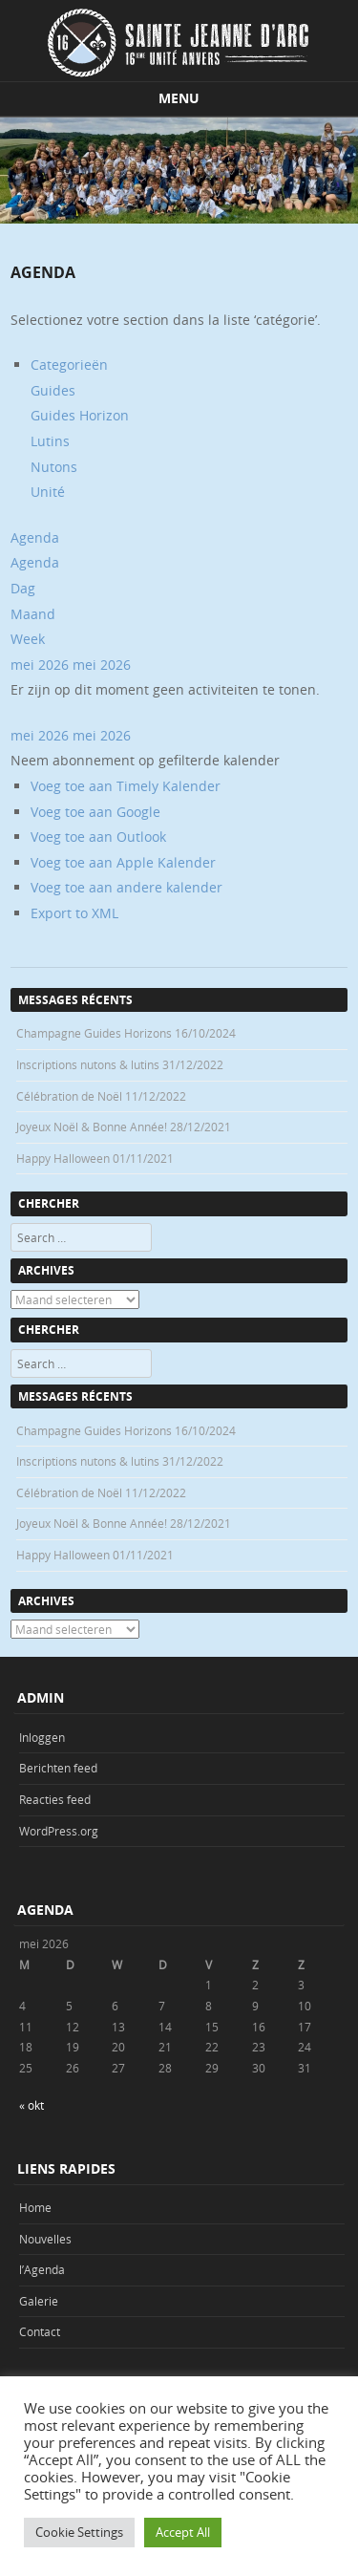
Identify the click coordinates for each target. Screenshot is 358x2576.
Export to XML (74, 913)
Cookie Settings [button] (79, 2532)
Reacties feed (55, 1799)
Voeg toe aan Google (95, 812)
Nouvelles (45, 2238)
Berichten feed (58, 1767)
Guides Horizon (80, 415)
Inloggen (42, 1737)
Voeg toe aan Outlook (98, 836)
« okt (31, 2105)
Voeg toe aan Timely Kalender (126, 786)
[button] (145, 760)
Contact (39, 2331)
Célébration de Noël (69, 1096)
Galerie (38, 2300)
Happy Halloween (63, 1158)
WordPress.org (58, 1830)
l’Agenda (42, 2269)
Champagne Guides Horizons (94, 1033)
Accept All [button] (183, 2532)
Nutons (54, 467)
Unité (48, 492)
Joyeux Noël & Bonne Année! (91, 1126)
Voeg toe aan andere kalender (126, 887)
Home (35, 2207)
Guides (53, 390)
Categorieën (69, 364)
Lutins (50, 441)
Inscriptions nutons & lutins (87, 1064)
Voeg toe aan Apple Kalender (123, 862)
